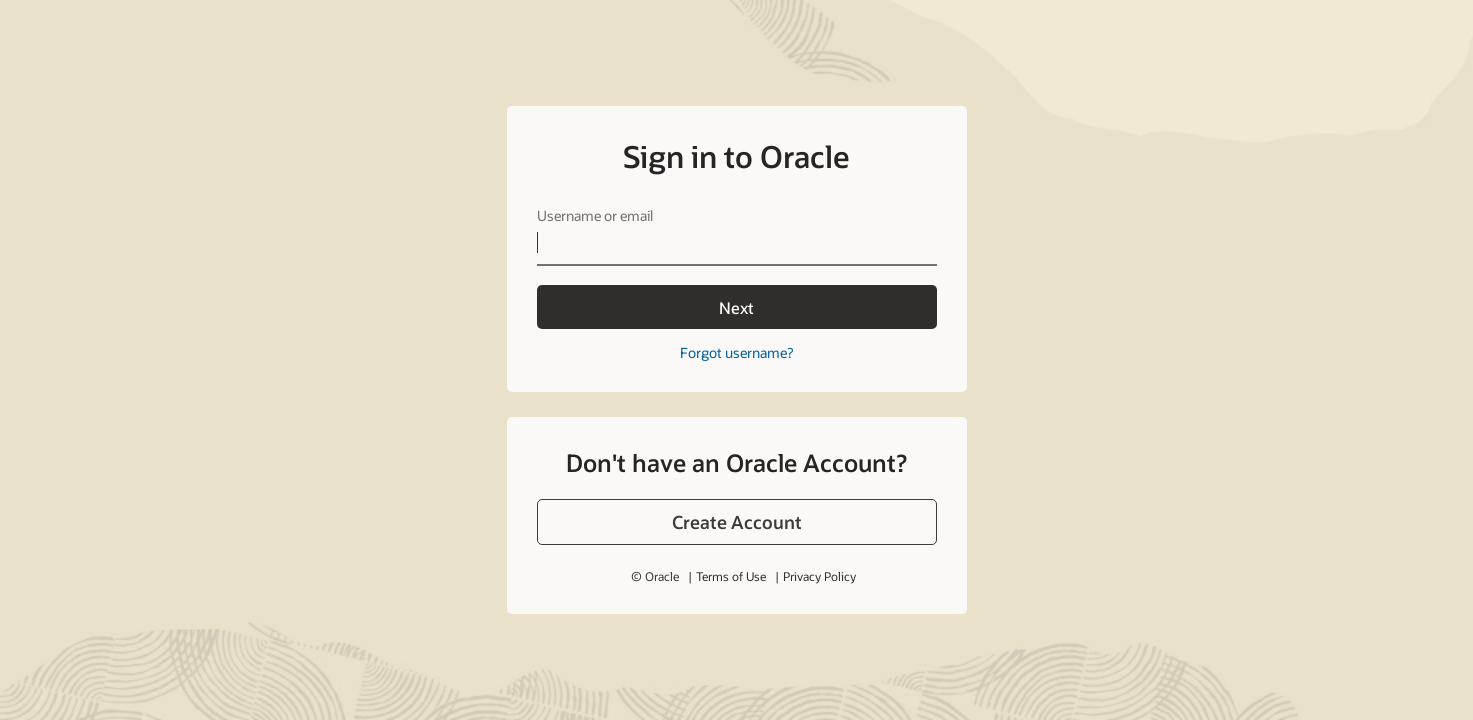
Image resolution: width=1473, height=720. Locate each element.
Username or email (595, 215)
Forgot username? (736, 352)
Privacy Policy (819, 576)
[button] (737, 522)
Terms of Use (731, 576)
